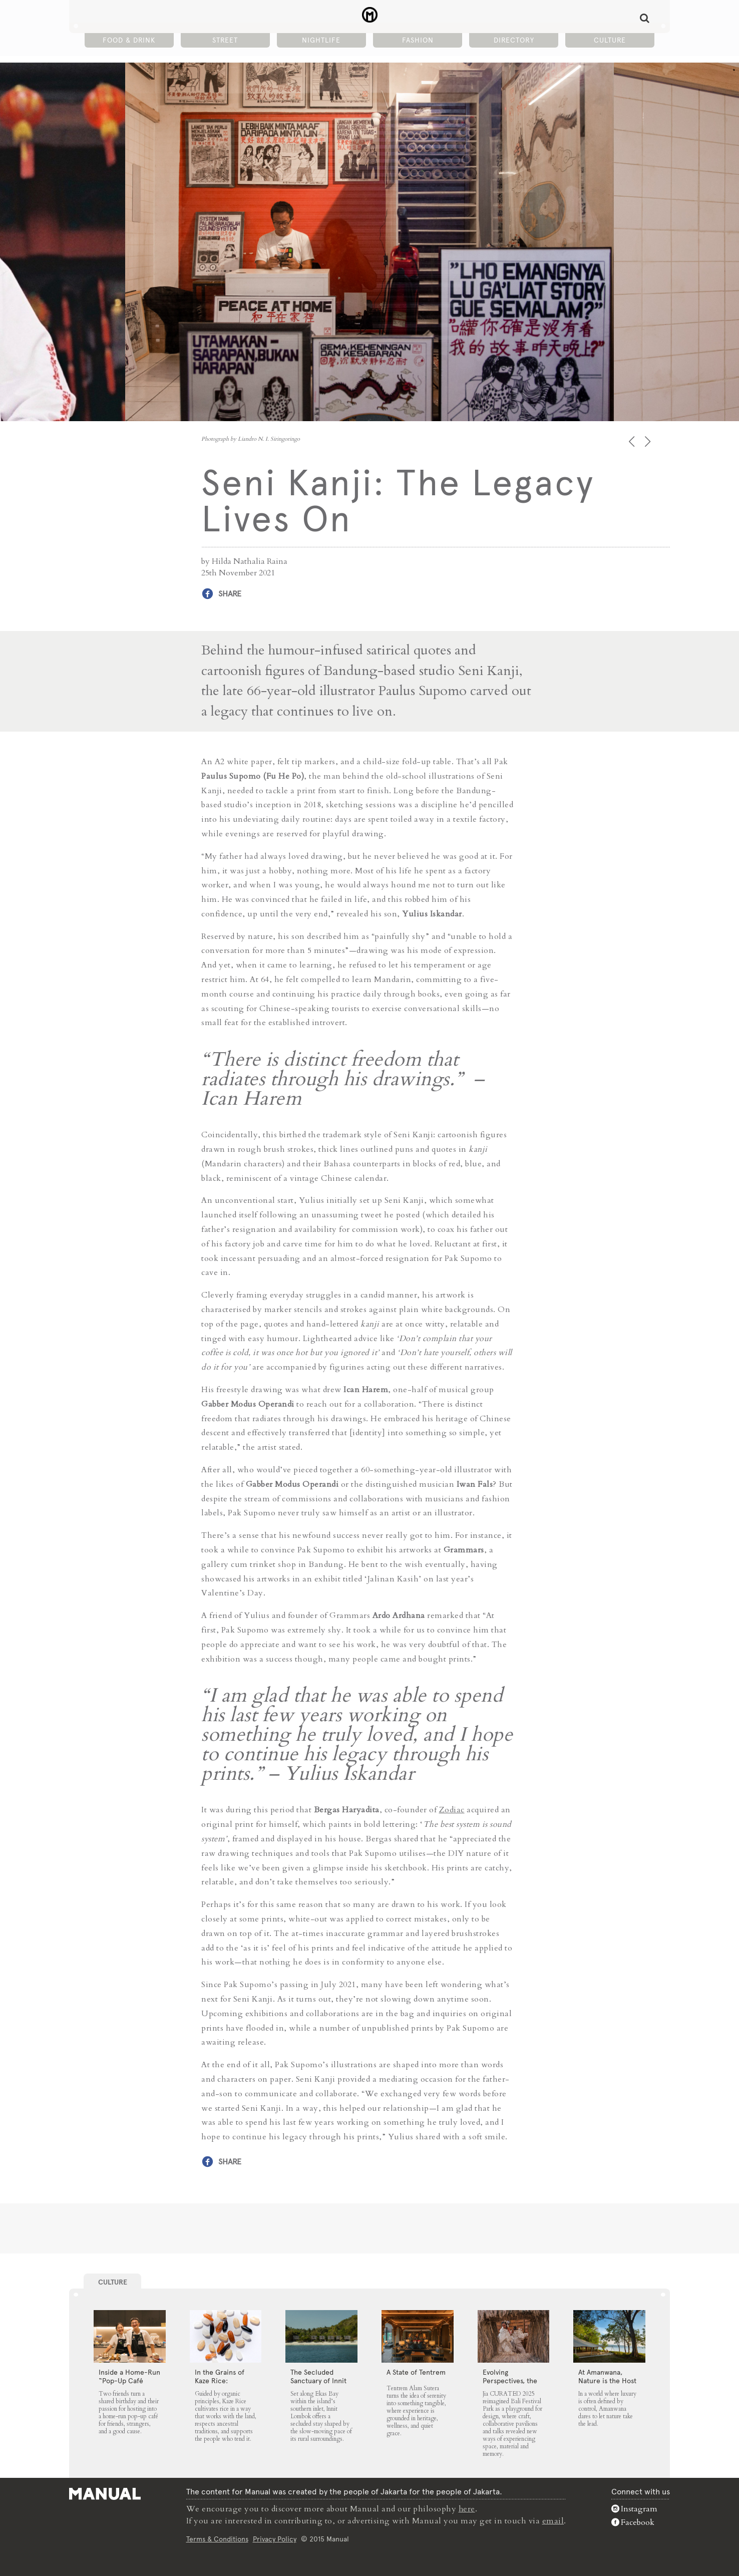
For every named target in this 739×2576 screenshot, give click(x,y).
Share (229, 593)
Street (225, 40)
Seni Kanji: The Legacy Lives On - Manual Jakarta (369, 15)
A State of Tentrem (416, 2372)
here (467, 2508)
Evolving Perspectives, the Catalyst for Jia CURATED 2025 (510, 2385)
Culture (610, 40)
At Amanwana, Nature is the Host (607, 2376)
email (553, 2520)
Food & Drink (129, 40)
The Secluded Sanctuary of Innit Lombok (318, 2380)
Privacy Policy (274, 2538)
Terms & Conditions (217, 2538)
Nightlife (321, 40)
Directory (514, 40)
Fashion (418, 40)
